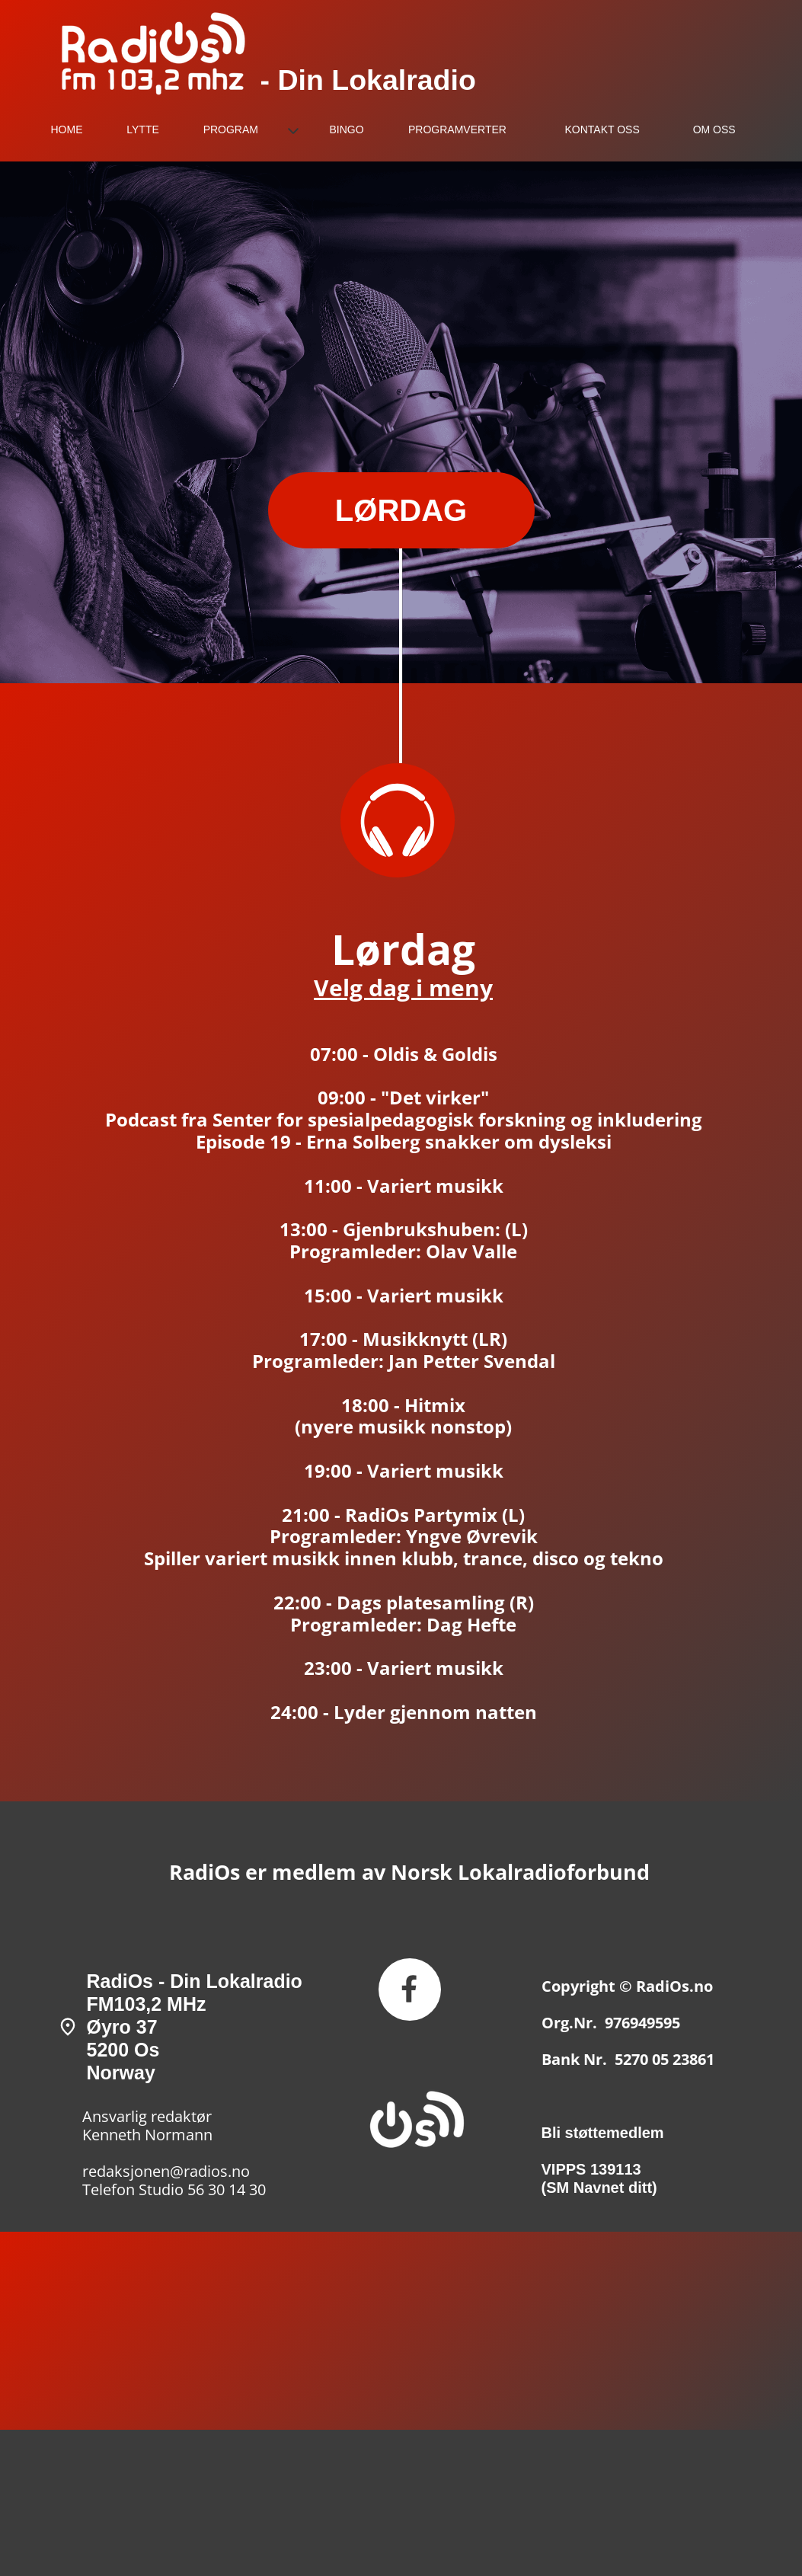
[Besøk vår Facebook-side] (410, 1989)
